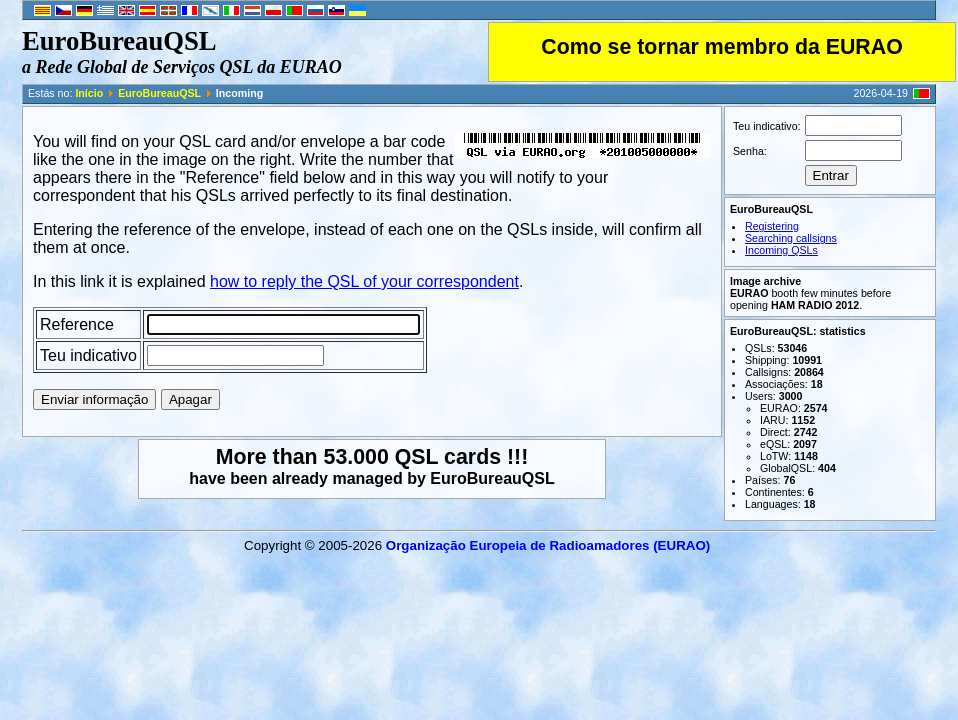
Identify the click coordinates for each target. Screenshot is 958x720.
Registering (772, 226)
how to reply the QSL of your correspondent (364, 281)
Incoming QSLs (781, 250)
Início (89, 93)
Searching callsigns (791, 238)
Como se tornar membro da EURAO (721, 47)
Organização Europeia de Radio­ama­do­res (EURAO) (548, 545)
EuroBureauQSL (159, 93)
